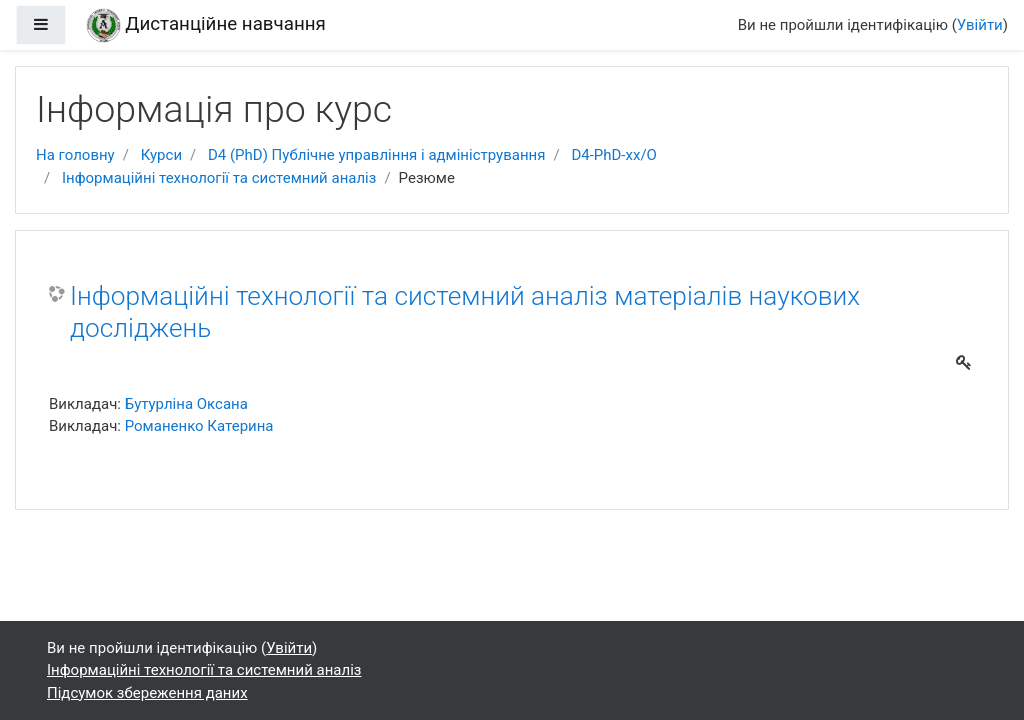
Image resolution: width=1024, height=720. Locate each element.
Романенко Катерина (199, 426)
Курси (161, 155)
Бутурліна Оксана (186, 404)
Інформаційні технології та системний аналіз (219, 178)
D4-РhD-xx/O (614, 155)
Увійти (980, 25)
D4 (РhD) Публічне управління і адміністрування (376, 155)
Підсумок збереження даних (147, 693)
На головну (75, 155)
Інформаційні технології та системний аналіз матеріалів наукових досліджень (465, 312)
